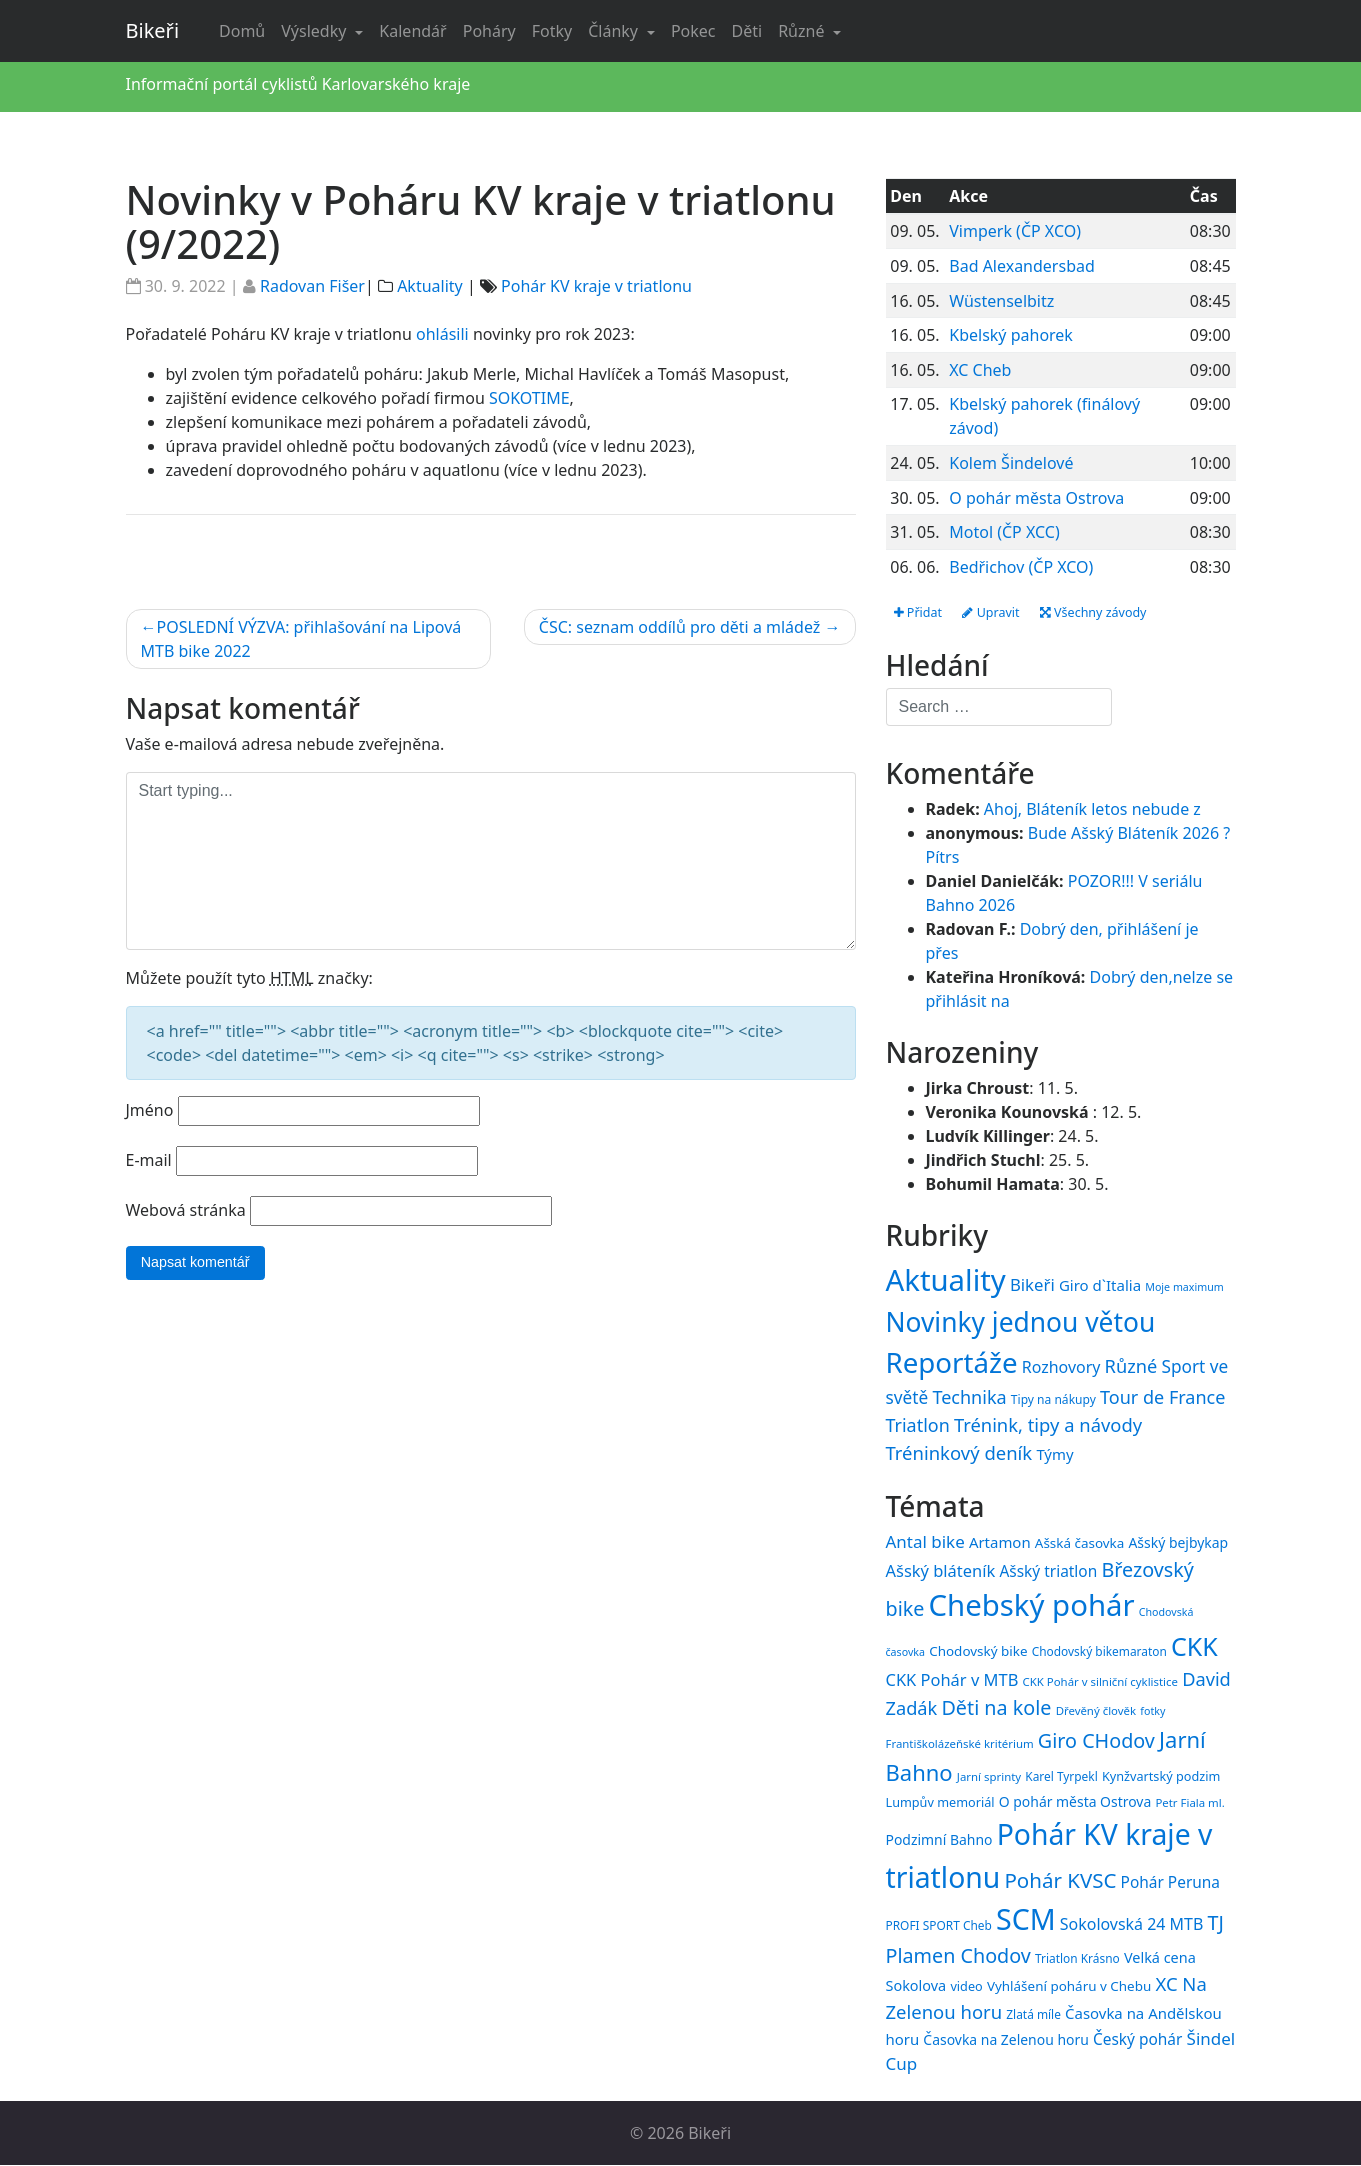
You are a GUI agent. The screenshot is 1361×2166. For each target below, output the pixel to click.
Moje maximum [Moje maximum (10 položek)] (1184, 1288)
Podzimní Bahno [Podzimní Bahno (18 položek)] (939, 1840)
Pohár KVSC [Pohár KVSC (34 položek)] (1060, 1881)
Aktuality (430, 286)
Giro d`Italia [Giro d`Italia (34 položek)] (1100, 1286)
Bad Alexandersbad (1022, 266)
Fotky (552, 31)
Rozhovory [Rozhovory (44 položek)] (1061, 1369)
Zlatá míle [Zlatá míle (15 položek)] (1033, 2016)
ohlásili (442, 334)
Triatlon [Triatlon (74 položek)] (918, 1426)
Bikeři (153, 30)
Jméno (150, 1110)
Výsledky (315, 31)
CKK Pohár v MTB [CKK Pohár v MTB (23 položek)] (952, 1680)
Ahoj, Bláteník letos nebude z (1092, 811)
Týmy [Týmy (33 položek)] (1054, 1455)
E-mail (149, 1160)
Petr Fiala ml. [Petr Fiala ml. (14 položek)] (1189, 1803)
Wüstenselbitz (1001, 301)
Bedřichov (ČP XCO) (1021, 567)
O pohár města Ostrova (1036, 498)
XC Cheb (980, 370)
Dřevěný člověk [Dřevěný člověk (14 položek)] (1096, 1712)
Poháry (489, 31)
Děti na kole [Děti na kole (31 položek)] (996, 1709)
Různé (803, 31)
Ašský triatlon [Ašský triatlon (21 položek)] (1048, 1572)
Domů (242, 31)
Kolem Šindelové (1011, 463)
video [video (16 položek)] (966, 1988)
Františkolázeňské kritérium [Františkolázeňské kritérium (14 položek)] (960, 1744)
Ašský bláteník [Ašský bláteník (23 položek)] (941, 1571)
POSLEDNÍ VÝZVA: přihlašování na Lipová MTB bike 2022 (301, 639)
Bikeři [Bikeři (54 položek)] (1032, 1285)
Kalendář (412, 31)
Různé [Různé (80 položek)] (1131, 1368)
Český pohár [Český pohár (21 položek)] (1137, 2040)
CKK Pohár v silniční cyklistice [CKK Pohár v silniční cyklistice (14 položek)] (1100, 1682)
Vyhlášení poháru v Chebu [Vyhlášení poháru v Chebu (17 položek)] (1069, 1988)
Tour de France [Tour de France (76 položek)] (1162, 1398)
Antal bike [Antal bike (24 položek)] (925, 1543)
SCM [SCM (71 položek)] (1026, 1919)
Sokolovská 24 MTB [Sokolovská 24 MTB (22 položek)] (1132, 1925)
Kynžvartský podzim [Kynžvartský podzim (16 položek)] (1161, 1777)
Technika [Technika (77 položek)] (969, 1398)
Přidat (922, 613)
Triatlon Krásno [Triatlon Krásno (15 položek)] (1077, 1959)
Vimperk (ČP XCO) (1015, 231)
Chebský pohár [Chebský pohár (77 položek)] (1032, 1607)
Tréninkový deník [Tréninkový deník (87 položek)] (959, 1453)
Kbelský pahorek (1011, 335)
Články (615, 31)
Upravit (1003, 613)
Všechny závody (1116, 613)
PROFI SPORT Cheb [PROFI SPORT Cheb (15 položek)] (939, 1926)
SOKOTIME (529, 398)
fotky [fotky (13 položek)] (1152, 1713)
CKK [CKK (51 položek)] (1194, 1648)
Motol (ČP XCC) (1004, 532)
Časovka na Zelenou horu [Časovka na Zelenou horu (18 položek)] (1005, 2040)
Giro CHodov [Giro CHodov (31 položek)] (1096, 1741)
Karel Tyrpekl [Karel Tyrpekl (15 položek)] (1061, 1777)
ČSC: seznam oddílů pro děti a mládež (679, 627)
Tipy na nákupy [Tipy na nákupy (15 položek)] (1053, 1400)
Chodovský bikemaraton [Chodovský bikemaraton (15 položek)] (1099, 1653)
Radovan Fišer (312, 286)
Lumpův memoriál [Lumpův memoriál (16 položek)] (940, 1803)
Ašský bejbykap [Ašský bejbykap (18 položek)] (1178, 1544)
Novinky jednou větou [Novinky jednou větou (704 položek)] (1021, 1323)
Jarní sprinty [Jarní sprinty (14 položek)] (989, 1777)
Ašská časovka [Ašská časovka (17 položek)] (1080, 1545)
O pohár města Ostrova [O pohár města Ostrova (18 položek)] (1075, 1802)
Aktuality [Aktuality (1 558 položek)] (946, 1281)
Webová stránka (186, 1210)
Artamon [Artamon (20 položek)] (1000, 1544)
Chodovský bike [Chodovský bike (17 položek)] (978, 1653)
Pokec (693, 31)
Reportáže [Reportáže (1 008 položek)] (952, 1364)
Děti (747, 31)
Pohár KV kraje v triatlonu (596, 286)
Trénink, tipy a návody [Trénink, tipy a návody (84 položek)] (1048, 1425)
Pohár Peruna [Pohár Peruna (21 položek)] (1170, 1883)
